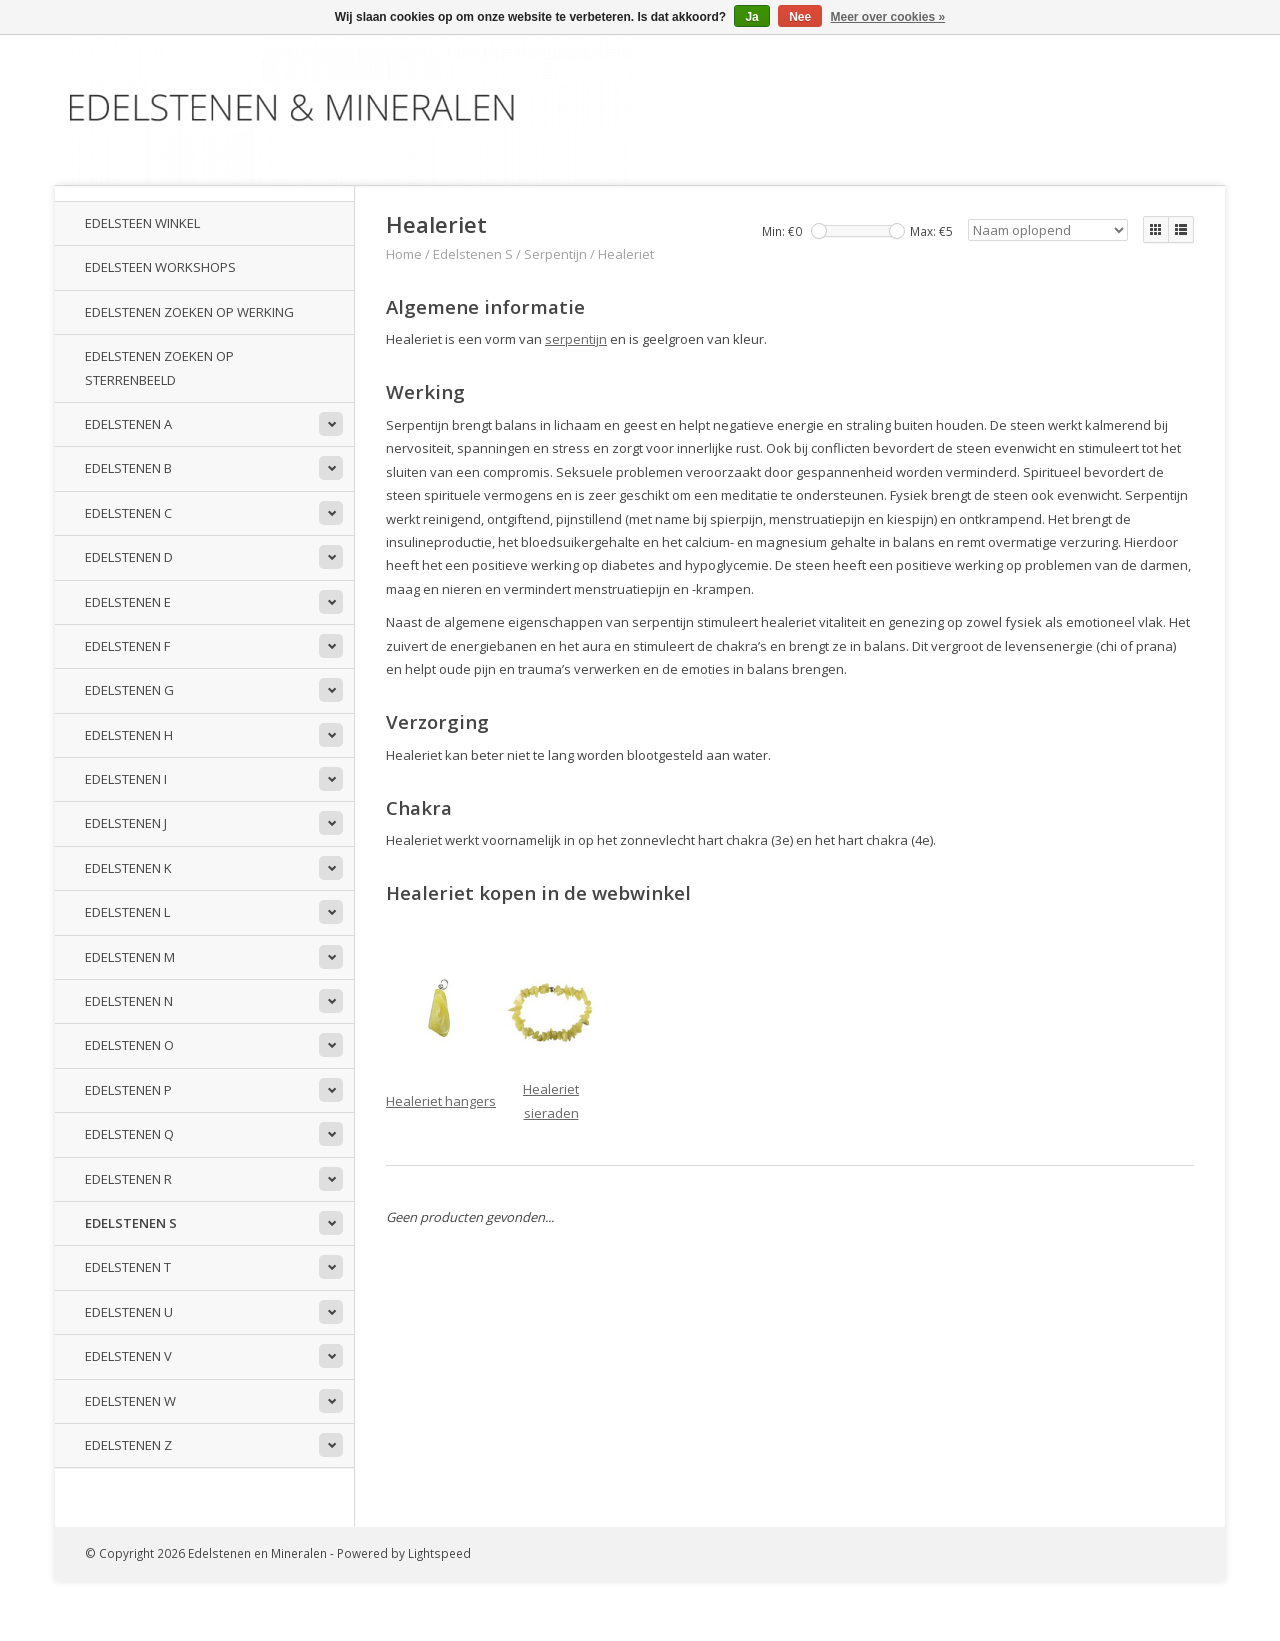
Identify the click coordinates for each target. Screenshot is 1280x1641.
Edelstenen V (128, 1356)
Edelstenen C (128, 513)
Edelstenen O (129, 1045)
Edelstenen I (126, 779)
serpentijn (576, 339)
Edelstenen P (128, 1090)
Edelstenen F (127, 646)
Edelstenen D (129, 557)
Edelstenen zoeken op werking (189, 312)
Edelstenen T (128, 1267)
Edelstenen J (126, 823)
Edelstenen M (130, 957)
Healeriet (626, 254)
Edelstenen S (131, 1223)
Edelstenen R (128, 1179)
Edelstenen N (129, 1001)
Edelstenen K (128, 868)
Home (404, 254)
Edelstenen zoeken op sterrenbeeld (159, 367)
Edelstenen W (130, 1401)
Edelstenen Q (129, 1134)
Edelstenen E (128, 602)
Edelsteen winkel (142, 223)
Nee (800, 17)
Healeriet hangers (441, 1101)
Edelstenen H (129, 735)
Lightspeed (439, 1553)
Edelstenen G (129, 690)
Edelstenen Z (128, 1445)
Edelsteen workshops (160, 267)
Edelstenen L (127, 912)
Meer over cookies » (888, 17)
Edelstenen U (129, 1312)
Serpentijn (555, 254)
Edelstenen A (128, 424)
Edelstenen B (128, 468)
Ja (751, 17)
